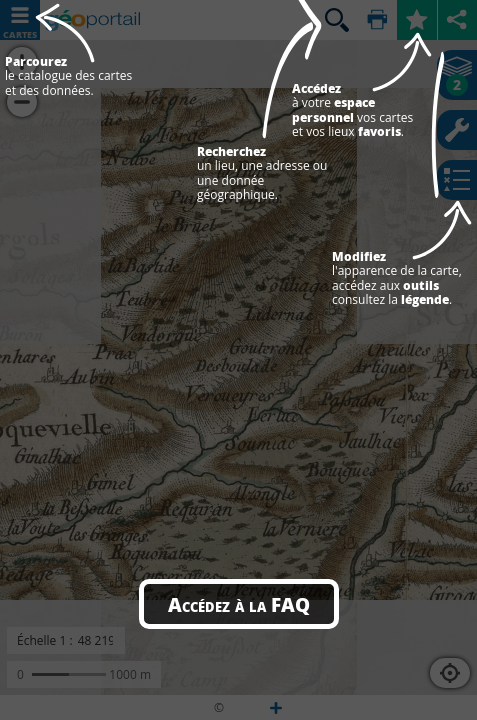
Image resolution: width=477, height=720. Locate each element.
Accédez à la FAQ (239, 604)
